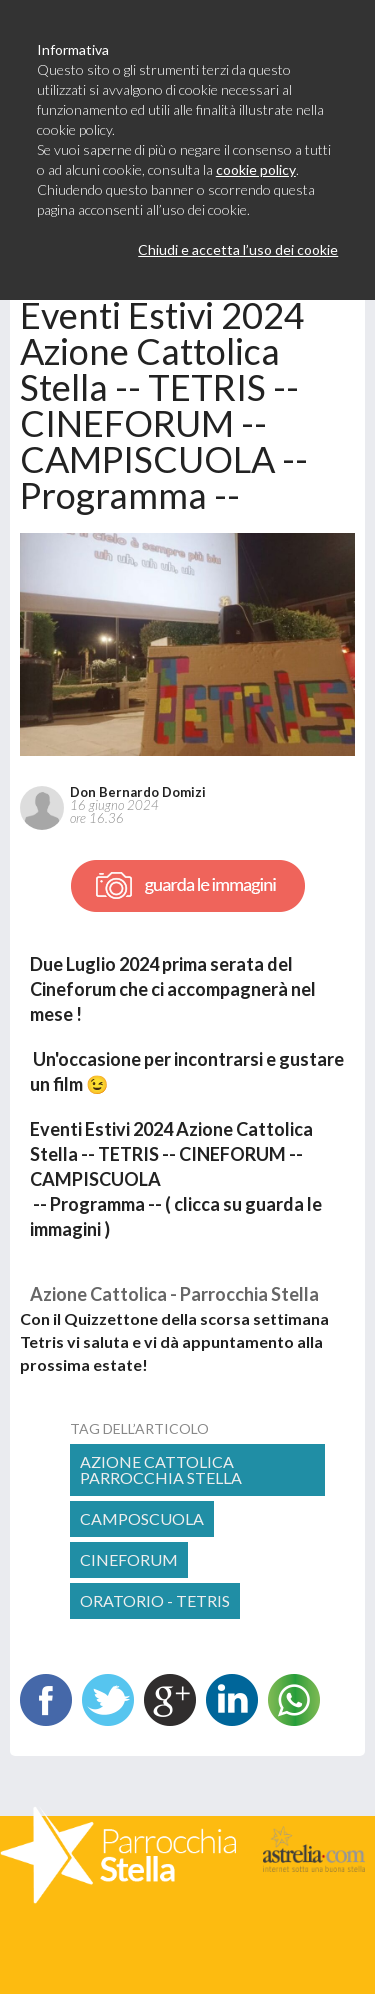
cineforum (129, 1559)
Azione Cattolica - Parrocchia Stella (174, 1294)
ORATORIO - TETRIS (155, 1600)
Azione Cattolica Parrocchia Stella (161, 1469)
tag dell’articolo (139, 1428)
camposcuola (142, 1518)
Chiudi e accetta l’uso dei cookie (238, 249)
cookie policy (256, 169)
